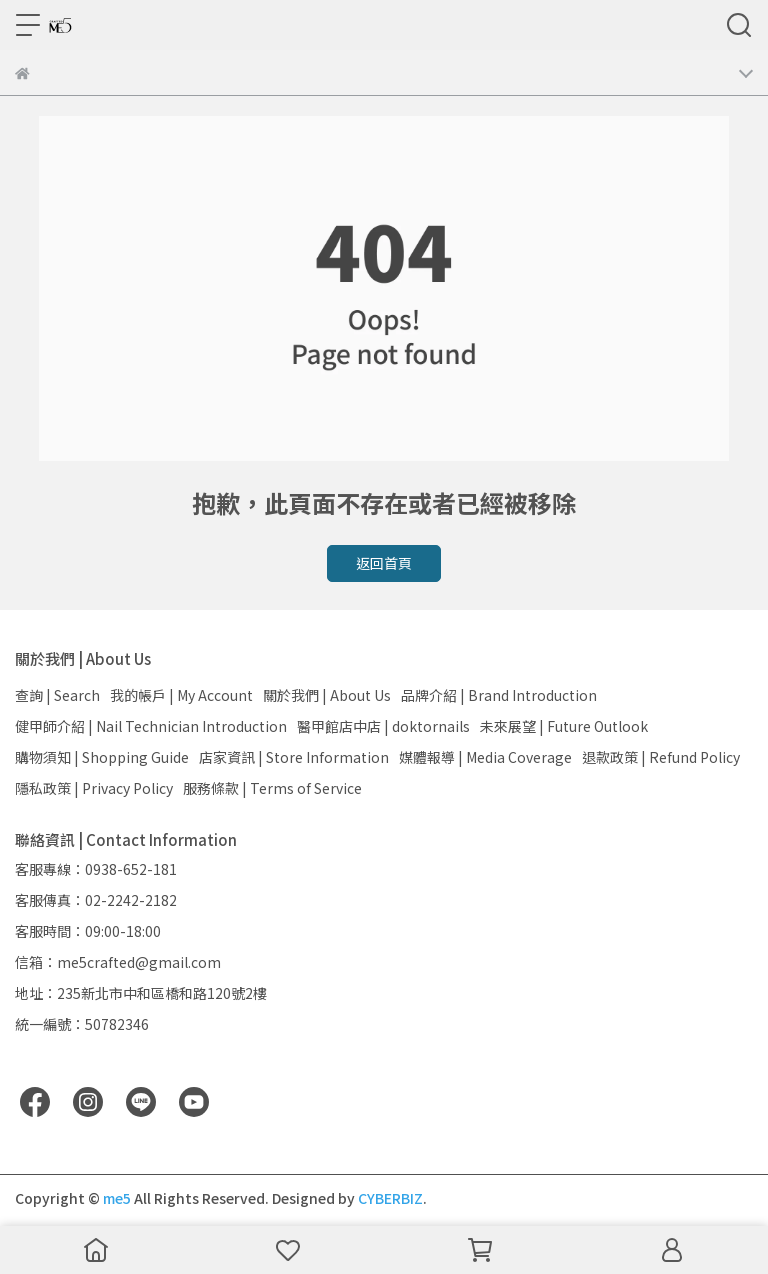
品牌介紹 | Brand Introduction (499, 695)
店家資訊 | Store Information (294, 757)
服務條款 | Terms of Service (272, 788)
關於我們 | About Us (327, 695)
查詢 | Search (57, 695)
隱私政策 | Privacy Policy (94, 788)
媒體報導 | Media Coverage (485, 757)
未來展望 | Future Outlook (564, 726)
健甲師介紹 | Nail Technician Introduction (151, 726)
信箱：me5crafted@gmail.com (118, 962)
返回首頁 (384, 563)
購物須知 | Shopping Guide (102, 757)
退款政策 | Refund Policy (661, 757)
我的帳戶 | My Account (181, 695)
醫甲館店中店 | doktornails (383, 726)
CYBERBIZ (390, 1198)
